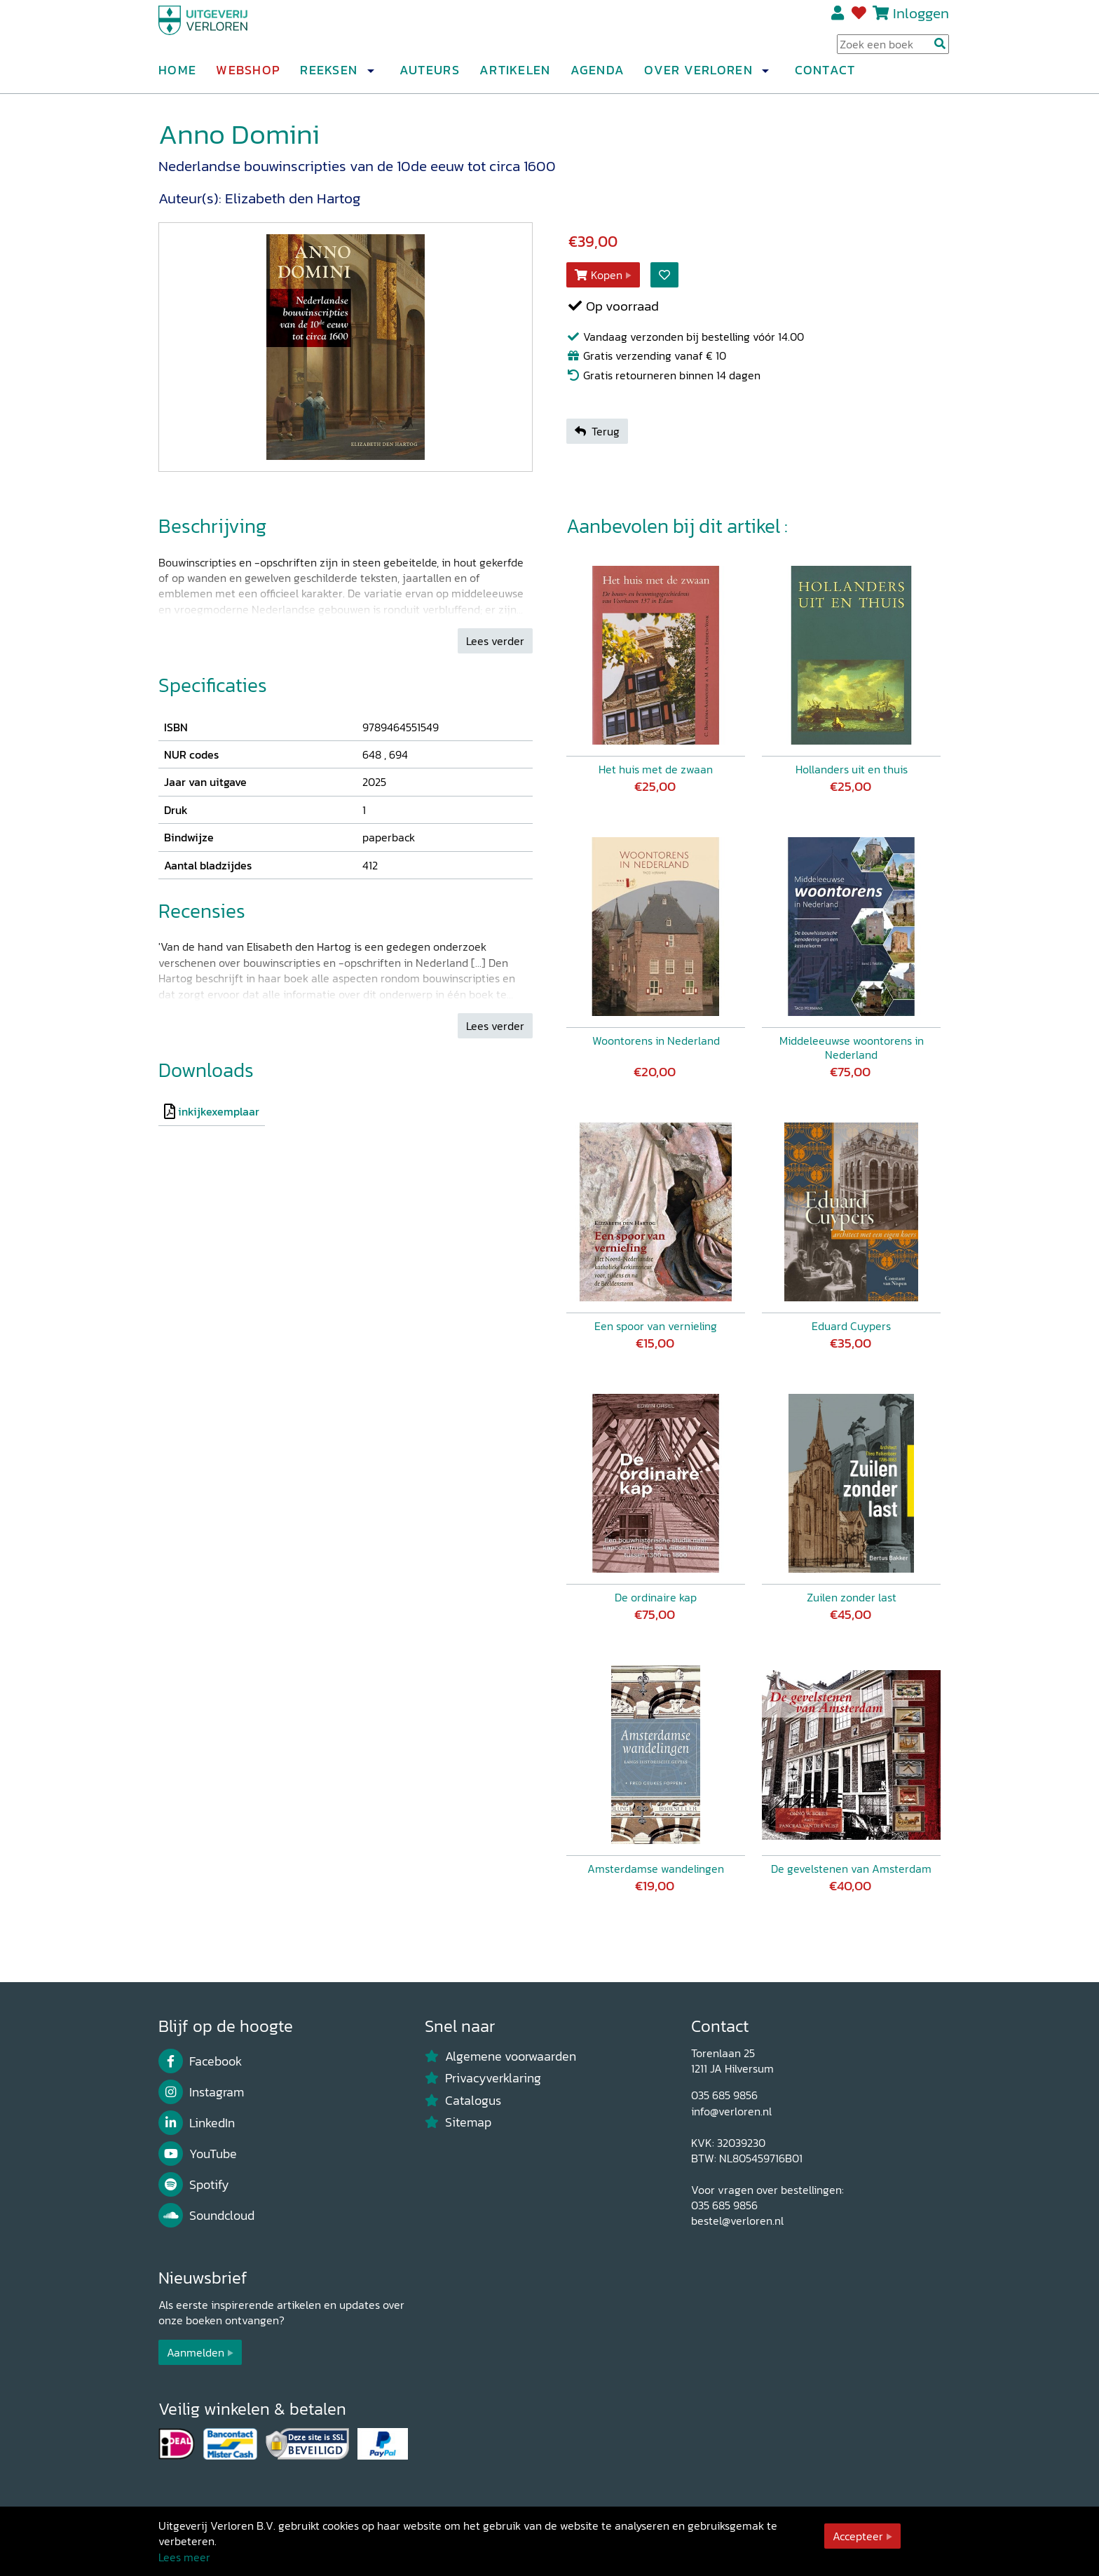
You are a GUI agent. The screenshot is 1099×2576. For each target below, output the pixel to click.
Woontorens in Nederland (656, 1040)
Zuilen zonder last (851, 1597)
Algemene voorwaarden (500, 2056)
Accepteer (858, 2536)
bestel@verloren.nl (737, 2220)
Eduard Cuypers (851, 1325)
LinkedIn (196, 2123)
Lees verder (495, 640)
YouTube (197, 2154)
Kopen (598, 274)
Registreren (838, 19)
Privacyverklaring (483, 2078)
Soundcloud (206, 2215)
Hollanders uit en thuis (852, 769)
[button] (370, 76)
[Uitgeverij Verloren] (225, 31)
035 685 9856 (724, 2095)
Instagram (201, 2092)
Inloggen (921, 18)
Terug (597, 431)
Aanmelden (195, 2352)
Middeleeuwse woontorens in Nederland (851, 1047)
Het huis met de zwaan (656, 769)
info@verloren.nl (731, 2111)
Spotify (193, 2185)
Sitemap (458, 2122)
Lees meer (184, 2557)
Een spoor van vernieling (655, 1325)
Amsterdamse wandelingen (655, 1868)
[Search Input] (893, 50)
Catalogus (463, 2101)
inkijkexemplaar (218, 1111)
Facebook (200, 2061)
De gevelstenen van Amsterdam (851, 1868)
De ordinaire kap (656, 1597)
